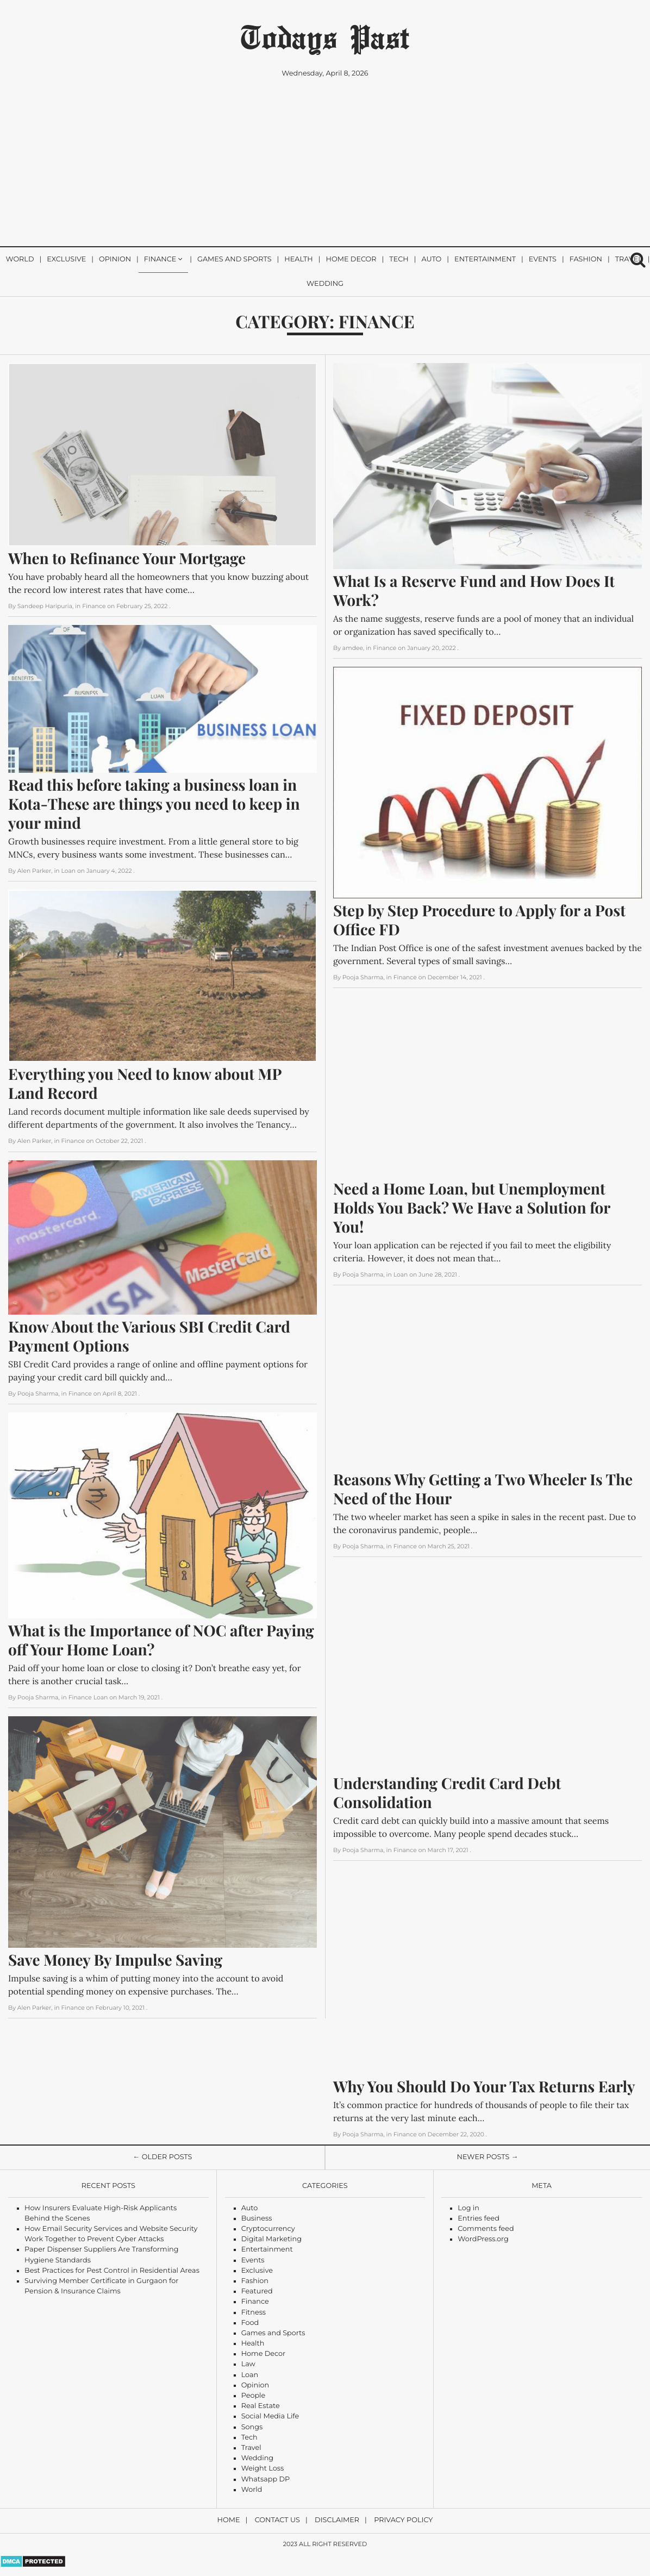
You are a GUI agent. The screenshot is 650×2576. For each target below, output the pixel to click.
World (19, 259)
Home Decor (351, 259)
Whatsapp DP (265, 2479)
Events (543, 259)
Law (248, 2364)
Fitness (253, 2313)
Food (250, 2323)
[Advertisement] (325, 166)
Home (228, 2520)
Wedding (325, 284)
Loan (250, 2375)
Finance (160, 259)
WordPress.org (483, 2239)
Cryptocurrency (268, 2229)
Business (256, 2219)
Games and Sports (234, 259)
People (253, 2396)
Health (298, 259)
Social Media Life (270, 2416)
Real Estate (260, 2406)
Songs (252, 2427)
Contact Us (277, 2520)
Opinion (115, 259)
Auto (431, 259)
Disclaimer (337, 2520)
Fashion (586, 259)
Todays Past (324, 36)
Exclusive (66, 259)
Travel (251, 2448)
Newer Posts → (487, 2157)
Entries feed (478, 2219)
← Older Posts (162, 2157)
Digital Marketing (271, 2239)
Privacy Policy (403, 2520)
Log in (468, 2208)
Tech (398, 259)
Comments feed (486, 2229)
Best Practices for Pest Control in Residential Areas (111, 2271)
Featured (257, 2291)
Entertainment (485, 259)
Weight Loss (262, 2469)
